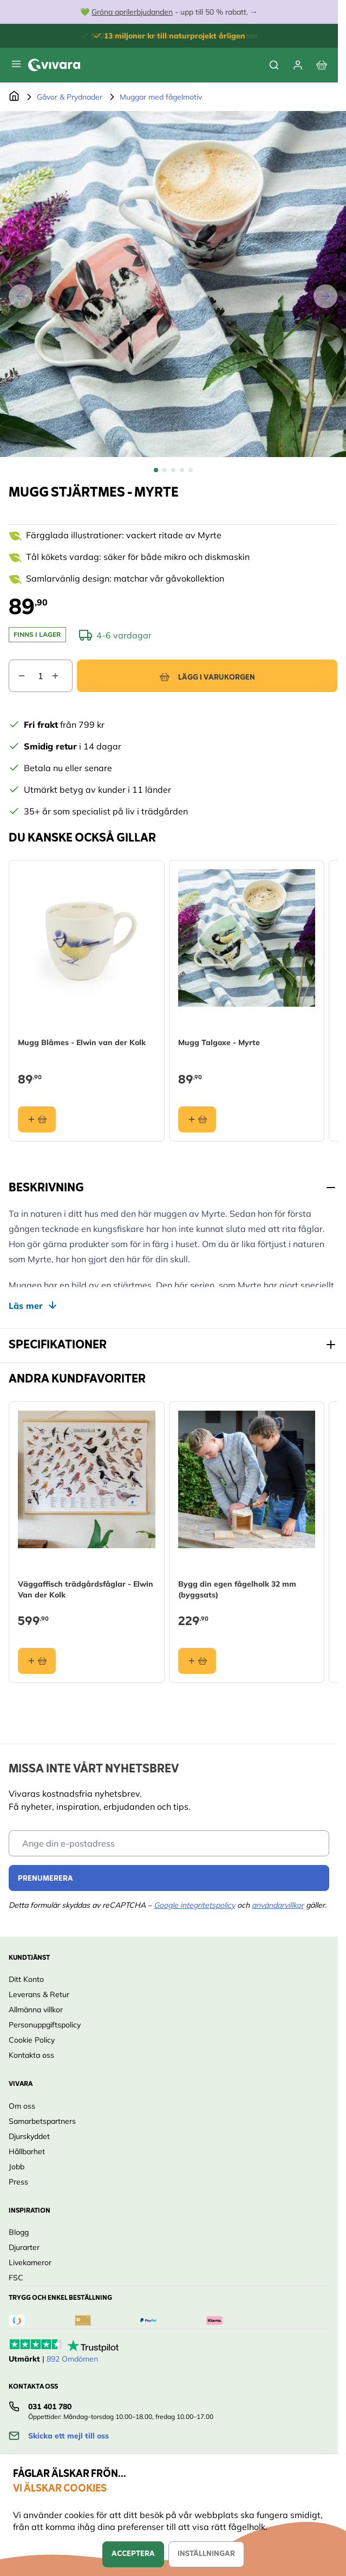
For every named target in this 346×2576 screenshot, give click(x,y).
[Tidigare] (20, 296)
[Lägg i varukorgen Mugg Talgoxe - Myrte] (197, 1119)
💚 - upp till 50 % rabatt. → (169, 12)
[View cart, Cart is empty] (322, 65)
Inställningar (206, 2554)
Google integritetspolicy (194, 1905)
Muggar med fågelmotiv (161, 97)
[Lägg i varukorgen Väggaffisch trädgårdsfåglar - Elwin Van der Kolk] (37, 1661)
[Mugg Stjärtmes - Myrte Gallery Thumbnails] (173, 470)
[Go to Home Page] (14, 97)
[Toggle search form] (274, 65)
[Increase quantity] (62, 676)
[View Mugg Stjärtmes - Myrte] (156, 470)
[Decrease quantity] (17, 676)
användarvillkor (278, 1905)
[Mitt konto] (298, 65)
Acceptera (133, 2554)
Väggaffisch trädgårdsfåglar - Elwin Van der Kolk (85, 1589)
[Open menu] (16, 64)
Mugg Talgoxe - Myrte (219, 1042)
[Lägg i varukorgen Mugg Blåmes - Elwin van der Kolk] (37, 1119)
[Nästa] (325, 296)
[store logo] (54, 64)
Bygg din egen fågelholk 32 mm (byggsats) (237, 1589)
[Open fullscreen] (173, 284)
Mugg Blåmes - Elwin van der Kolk (82, 1042)
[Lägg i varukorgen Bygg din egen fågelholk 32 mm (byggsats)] (197, 1661)
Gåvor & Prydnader (69, 97)
